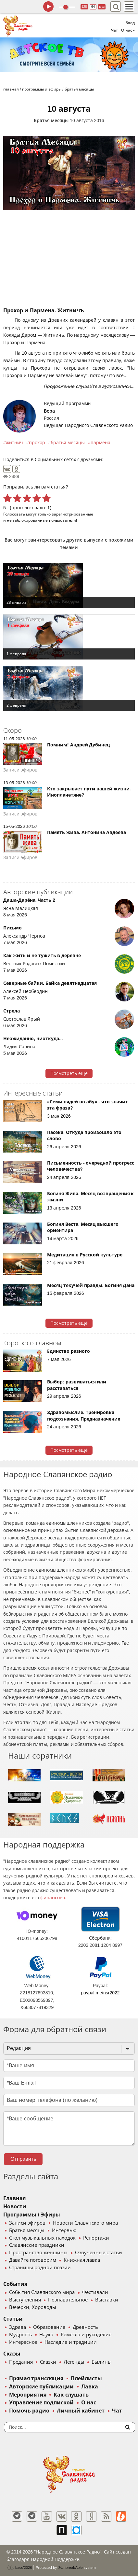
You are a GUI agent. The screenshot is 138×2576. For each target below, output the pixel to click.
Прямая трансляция (36, 2378)
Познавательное (68, 2299)
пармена (100, 442)
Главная (14, 2198)
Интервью (64, 2230)
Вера (49, 411)
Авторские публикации (41, 2386)
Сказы (11, 2354)
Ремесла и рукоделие (86, 2334)
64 (93, 6)
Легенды (74, 2362)
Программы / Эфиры (31, 2214)
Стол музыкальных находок (42, 2238)
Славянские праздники (36, 2245)
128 (84, 6)
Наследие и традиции (70, 2342)
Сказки (48, 2362)
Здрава (17, 2327)
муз (102, 6)
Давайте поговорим (32, 2260)
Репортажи (96, 2238)
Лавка (89, 2386)
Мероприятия (27, 2395)
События (15, 2284)
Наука (46, 2334)
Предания (21, 2362)
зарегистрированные (72, 514)
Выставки (106, 2299)
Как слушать (71, 2395)
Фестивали (95, 2292)
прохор (37, 442)
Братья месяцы (51, 120)
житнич (14, 442)
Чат (114, 30)
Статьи (13, 2319)
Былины (102, 2362)
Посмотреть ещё (69, 1073)
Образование (49, 2327)
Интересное (23, 2342)
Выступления (25, 2299)
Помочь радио (29, 2410)
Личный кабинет (81, 2410)
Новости (14, 2206)
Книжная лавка (82, 2260)
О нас (88, 2402)
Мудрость (20, 2334)
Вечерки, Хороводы (32, 2307)
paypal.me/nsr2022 (100, 1992)
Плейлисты (86, 2378)
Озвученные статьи (98, 2252)
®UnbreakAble (70, 2567)
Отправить (23, 2159)
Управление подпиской (41, 2402)
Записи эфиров (27, 2223)
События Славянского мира (42, 2292)
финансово (52, 1897)
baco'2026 (19, 2567)
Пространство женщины (38, 2252)
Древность (85, 2327)
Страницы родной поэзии (40, 2267)
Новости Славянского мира (85, 2223)
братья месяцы (68, 442)
